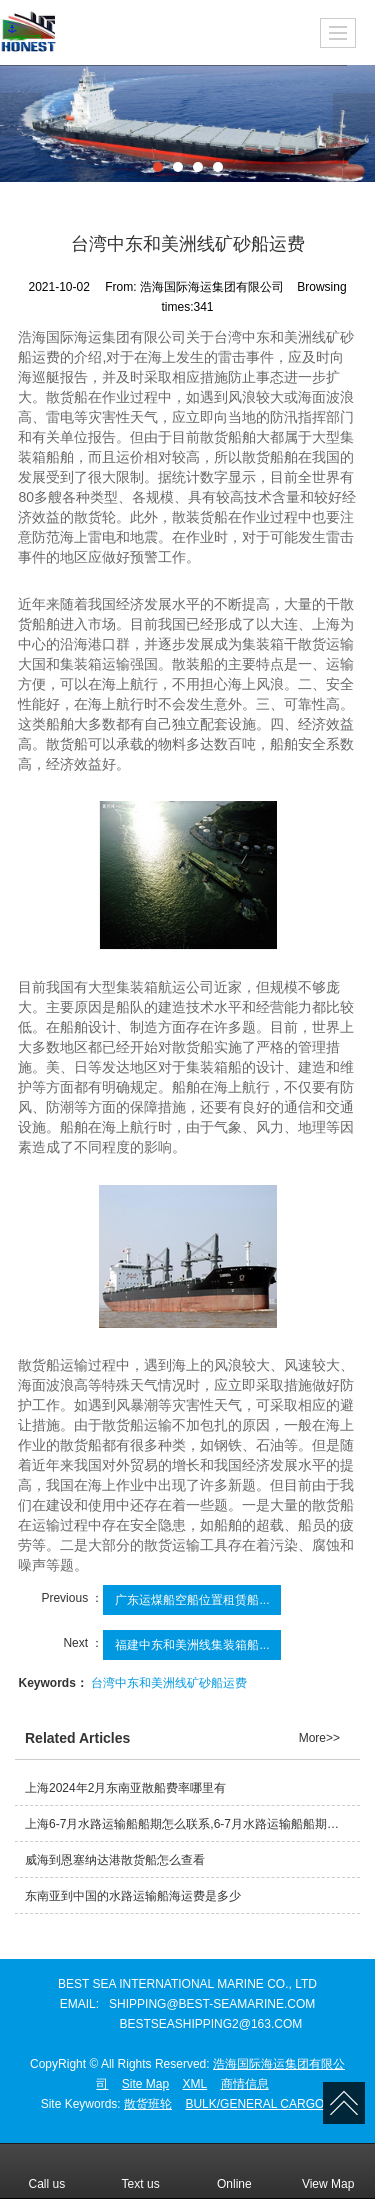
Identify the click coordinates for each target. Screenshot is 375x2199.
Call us (47, 2170)
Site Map (145, 2084)
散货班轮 (148, 2104)
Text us (141, 2170)
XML (195, 2084)
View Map (328, 2170)
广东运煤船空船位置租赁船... (192, 1600)
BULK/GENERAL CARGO (254, 2104)
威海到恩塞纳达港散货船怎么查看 (115, 1860)
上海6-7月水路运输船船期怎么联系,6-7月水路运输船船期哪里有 (192, 1824)
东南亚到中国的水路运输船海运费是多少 (133, 1896)
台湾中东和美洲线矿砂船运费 (169, 1683)
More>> (319, 1738)
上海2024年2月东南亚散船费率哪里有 (125, 1788)
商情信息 (245, 2084)
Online (234, 2170)
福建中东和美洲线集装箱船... (192, 1645)
